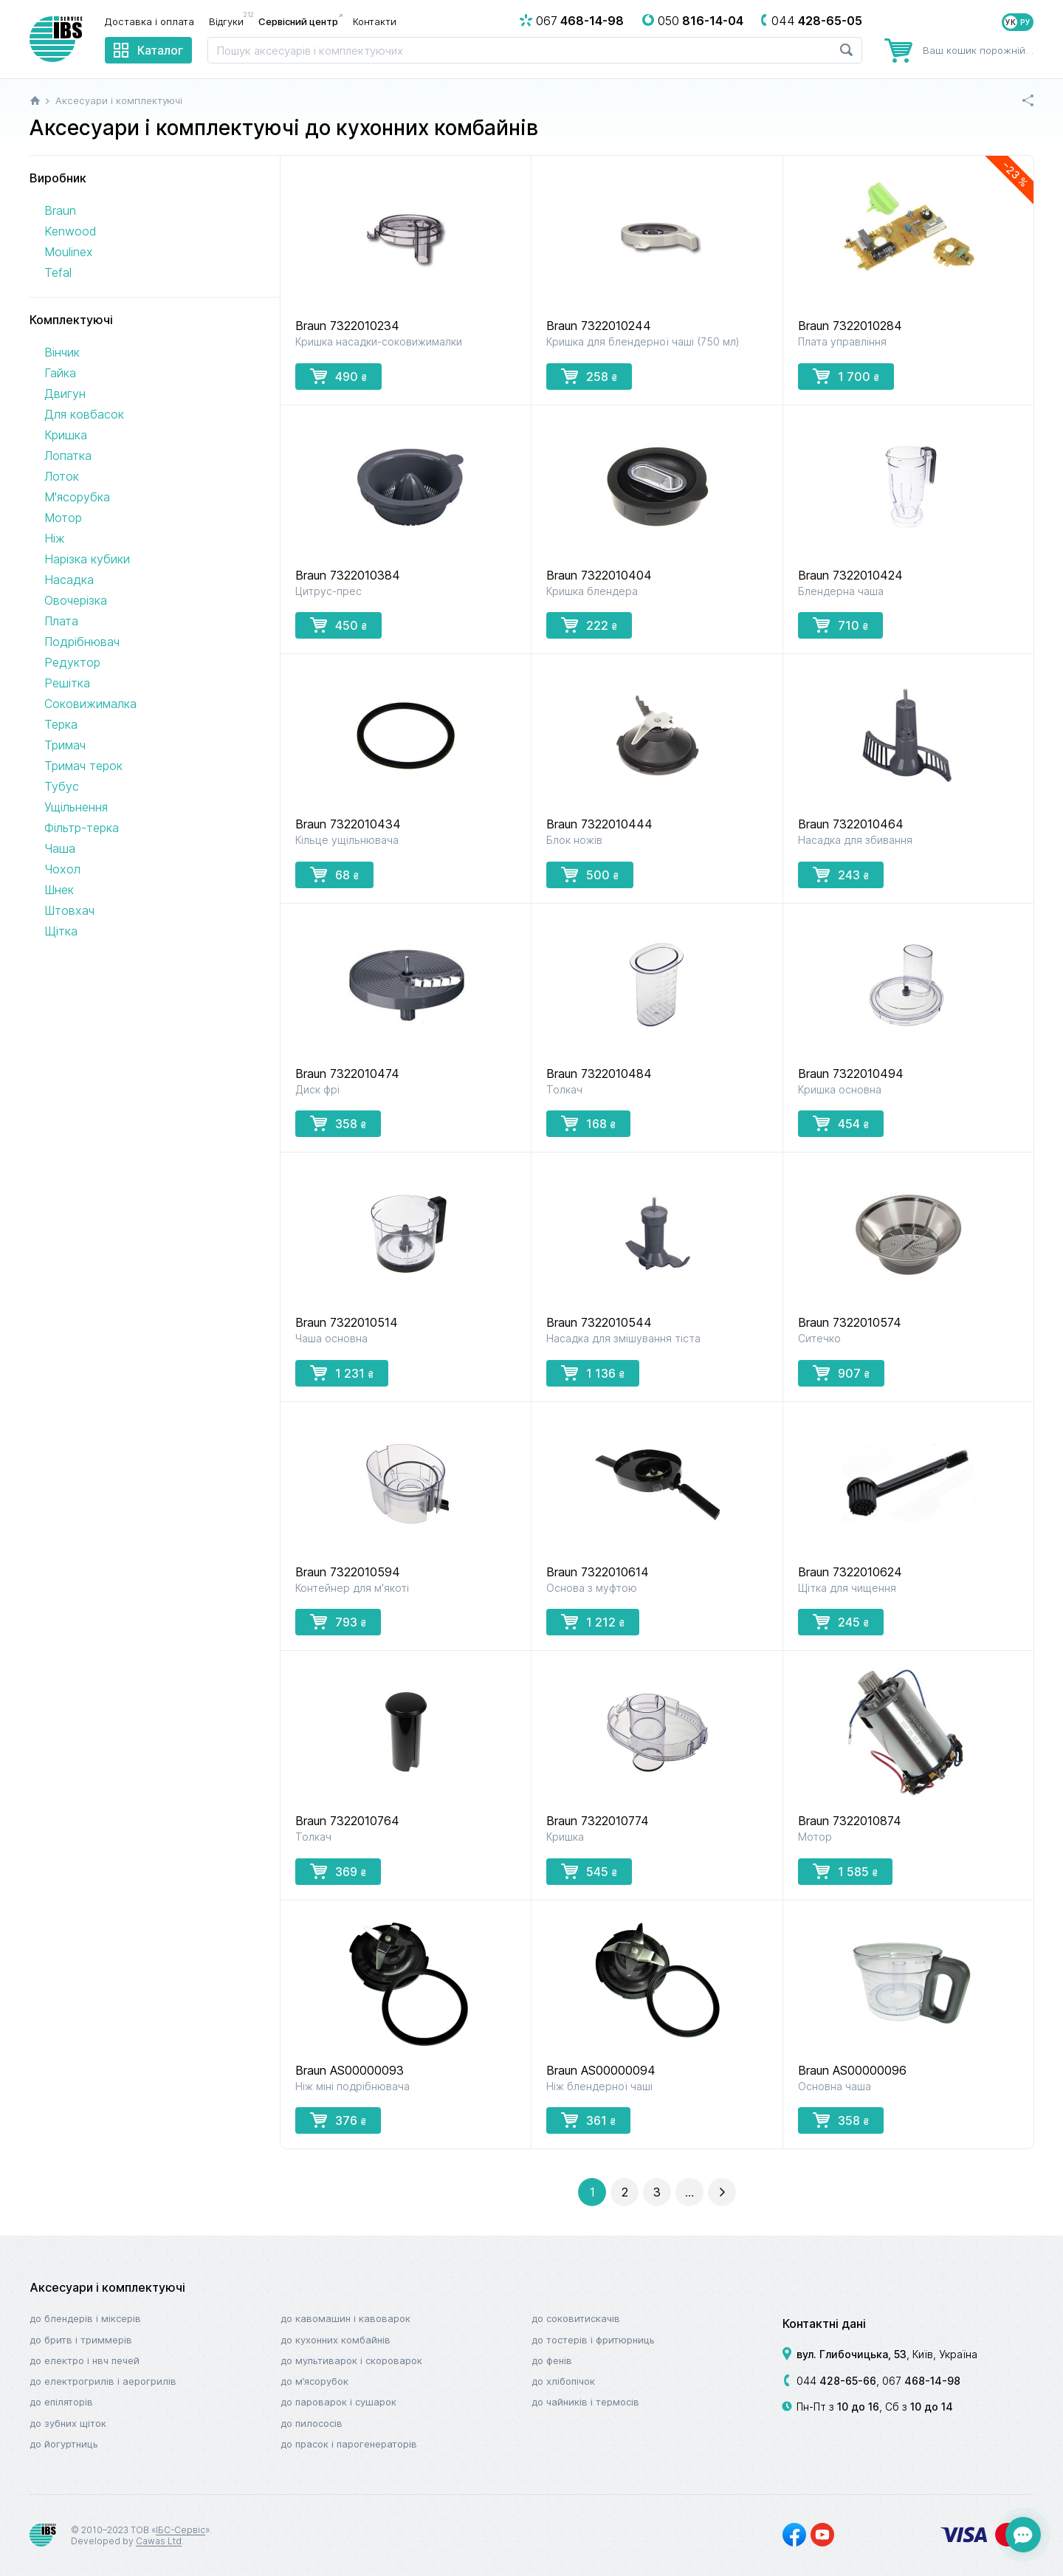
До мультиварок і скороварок (351, 2360)
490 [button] (338, 376)
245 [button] (841, 1621)
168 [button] (588, 1123)
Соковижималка (90, 703)
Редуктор (72, 662)
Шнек (59, 889)
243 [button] (841, 874)
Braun (60, 210)
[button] (624, 2192)
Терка (61, 724)
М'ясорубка (77, 497)
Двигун (65, 393)
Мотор (63, 517)
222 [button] (589, 624)
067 (921, 2380)
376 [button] (338, 2120)
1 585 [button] (845, 1871)
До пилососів (312, 2423)
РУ (1025, 22)
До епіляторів (61, 2402)
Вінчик (62, 352)
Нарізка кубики (87, 559)
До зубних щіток (68, 2423)
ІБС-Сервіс (180, 2529)
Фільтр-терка (81, 827)
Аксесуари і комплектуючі (107, 2287)
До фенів (552, 2360)
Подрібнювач (82, 641)
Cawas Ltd (159, 2540)
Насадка (69, 579)
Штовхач (69, 910)
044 (836, 2380)
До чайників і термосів (585, 2402)
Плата (61, 621)
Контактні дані (824, 2323)
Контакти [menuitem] (374, 21)
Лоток (61, 476)
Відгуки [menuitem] (230, 20)
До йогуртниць (64, 2444)
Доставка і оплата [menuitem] (149, 21)
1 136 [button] (593, 1372)
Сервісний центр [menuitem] (298, 21)
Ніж (54, 538)
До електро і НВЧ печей (85, 2360)
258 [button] (589, 376)
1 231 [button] (342, 1372)
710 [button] (840, 624)
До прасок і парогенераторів (349, 2444)
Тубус (61, 786)
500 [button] (590, 874)
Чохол (62, 869)
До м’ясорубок (314, 2381)
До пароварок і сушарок (338, 2402)
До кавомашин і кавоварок (345, 2318)
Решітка (67, 683)
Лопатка (68, 455)
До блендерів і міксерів (85, 2318)
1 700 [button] (846, 376)
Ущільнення (76, 807)
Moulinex (68, 251)
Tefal (58, 272)
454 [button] (841, 1123)
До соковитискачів (576, 2318)
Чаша (59, 848)
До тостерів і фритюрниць (593, 2340)
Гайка (60, 372)
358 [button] (338, 1123)
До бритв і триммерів (81, 2340)
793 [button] (338, 1621)
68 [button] (334, 874)
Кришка (65, 434)
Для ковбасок (84, 414)
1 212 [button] (593, 1621)
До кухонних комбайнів (336, 2340)
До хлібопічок (563, 2381)
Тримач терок (83, 765)
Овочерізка (75, 600)
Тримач (65, 745)
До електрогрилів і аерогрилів (103, 2381)
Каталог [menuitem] (160, 50)
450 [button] (338, 624)
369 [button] (338, 1871)
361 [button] (588, 2120)
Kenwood (70, 231)
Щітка (61, 931)
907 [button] (841, 1372)
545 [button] (589, 1871)
